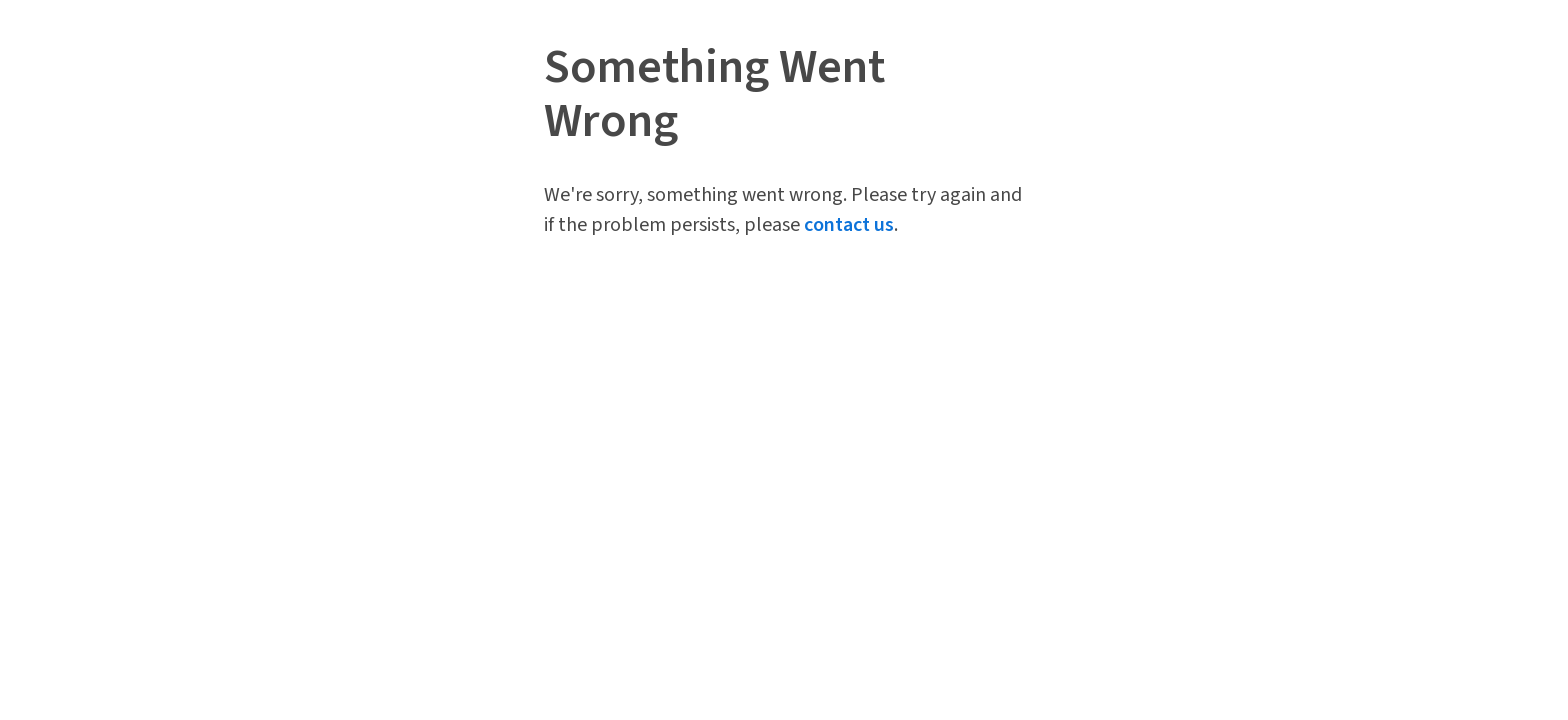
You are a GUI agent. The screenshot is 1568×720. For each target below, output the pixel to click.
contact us (849, 225)
